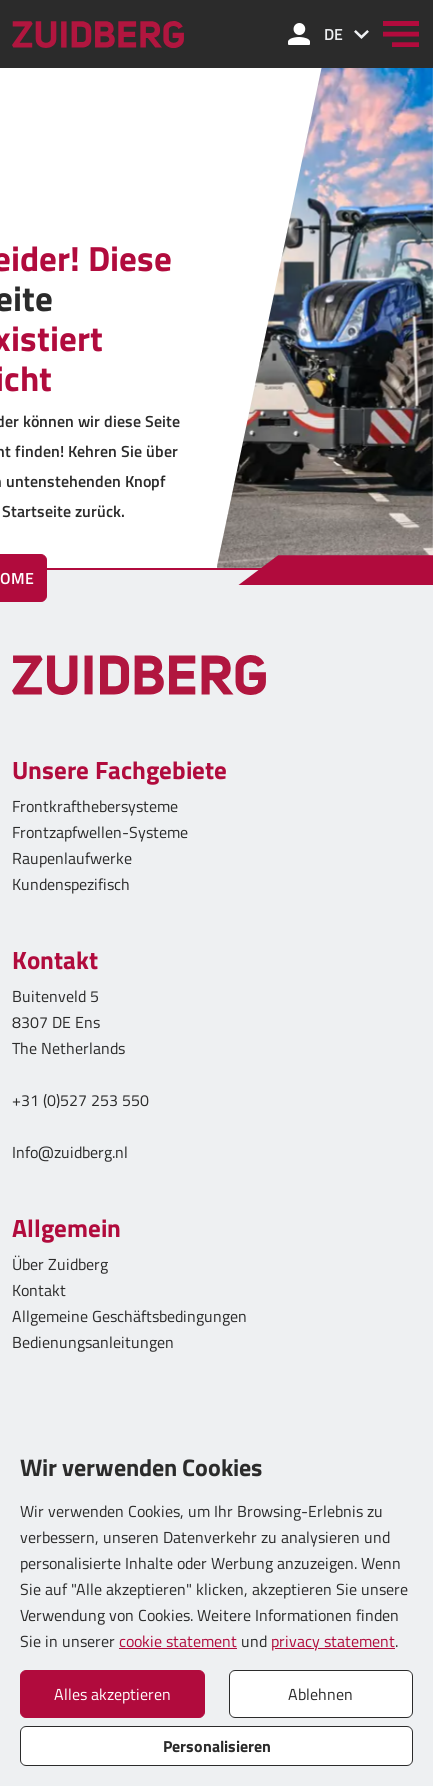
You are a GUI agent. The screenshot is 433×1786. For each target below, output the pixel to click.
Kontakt (39, 1290)
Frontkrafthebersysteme (95, 806)
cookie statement (178, 1641)
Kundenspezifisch (71, 884)
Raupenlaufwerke (72, 858)
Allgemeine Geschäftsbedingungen (129, 1316)
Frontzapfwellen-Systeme (100, 832)
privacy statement (333, 1641)
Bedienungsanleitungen (93, 1342)
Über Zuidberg (60, 1264)
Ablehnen (320, 1694)
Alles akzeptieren (112, 1694)
